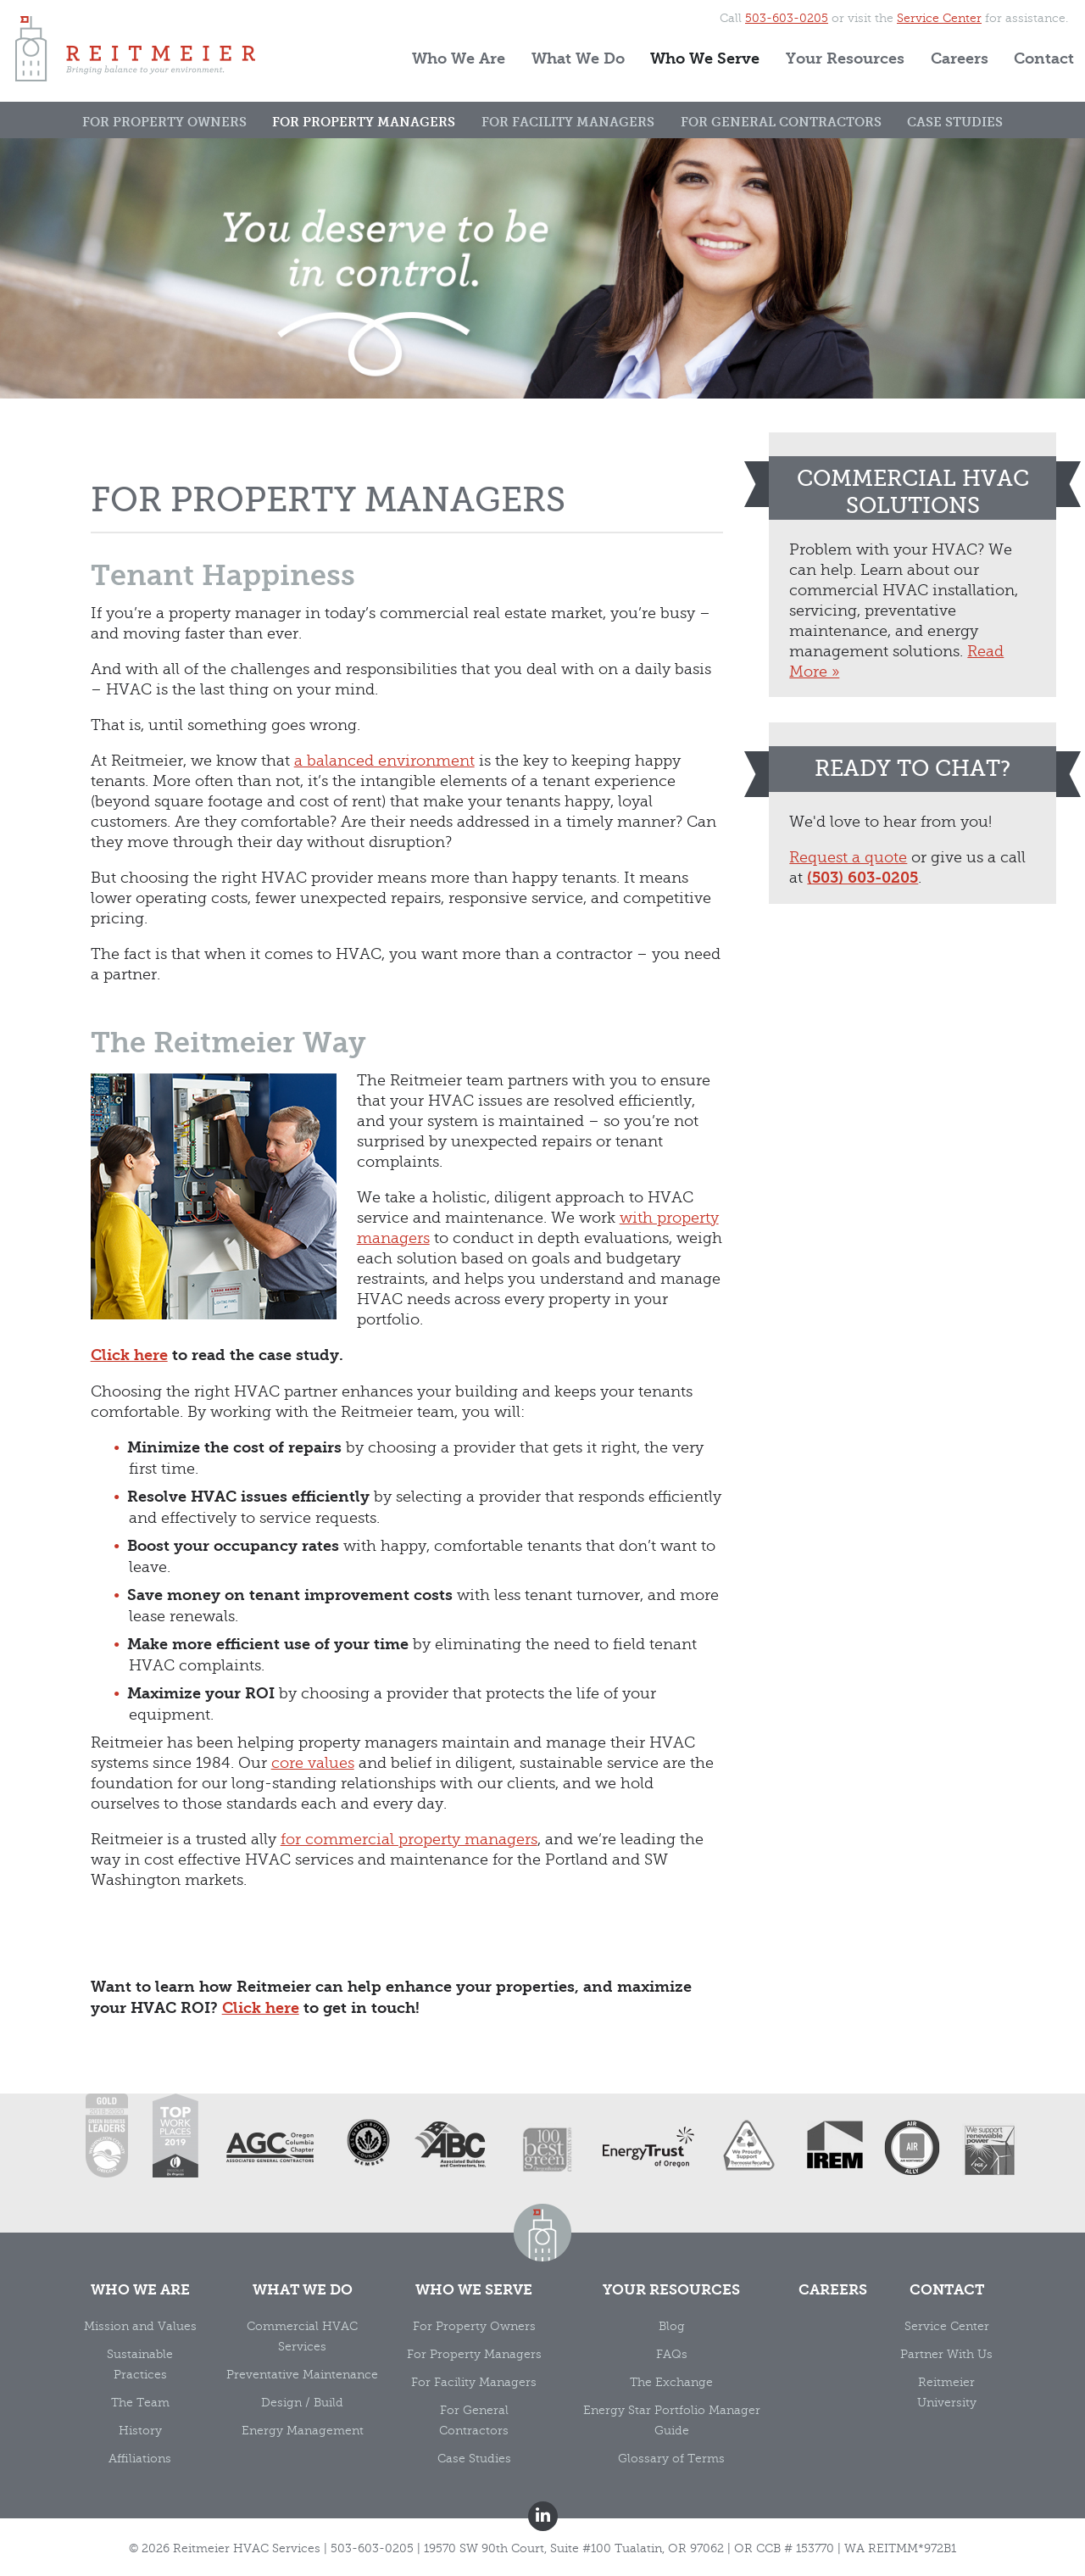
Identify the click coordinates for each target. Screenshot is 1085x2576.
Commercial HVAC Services (302, 2336)
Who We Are (458, 59)
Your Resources (845, 59)
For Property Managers (363, 122)
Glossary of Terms (671, 2458)
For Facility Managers (567, 122)
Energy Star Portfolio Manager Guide (671, 2420)
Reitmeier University (946, 2392)
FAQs (671, 2354)
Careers (959, 59)
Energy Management (303, 2430)
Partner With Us (946, 2354)
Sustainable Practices (140, 2364)
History (140, 2430)
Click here (129, 1355)
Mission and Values (140, 2326)
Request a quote (848, 857)
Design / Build (302, 2402)
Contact (1044, 59)
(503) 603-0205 (862, 878)
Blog (672, 2326)
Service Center (939, 18)
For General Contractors (781, 122)
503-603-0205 (786, 18)
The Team (140, 2402)
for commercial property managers (409, 1839)
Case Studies (955, 122)
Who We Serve (705, 59)
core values (312, 1762)
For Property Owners (164, 122)
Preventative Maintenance (302, 2374)
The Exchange (671, 2382)
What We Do (578, 59)
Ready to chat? (912, 768)
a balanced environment (384, 760)
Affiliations (139, 2458)
